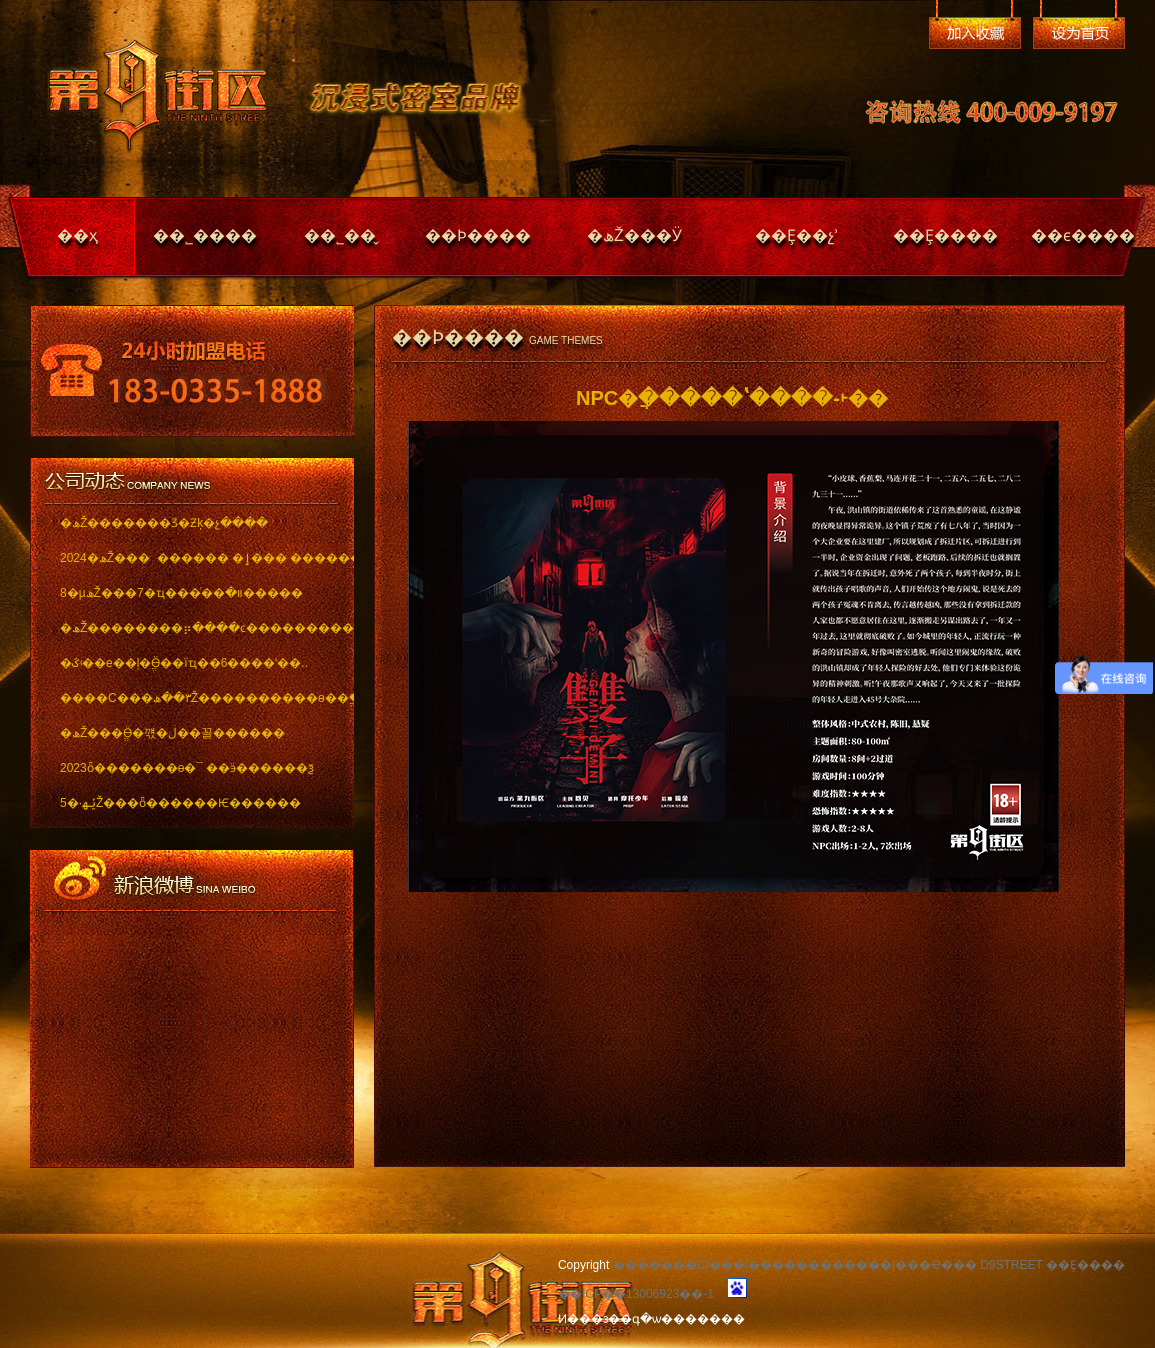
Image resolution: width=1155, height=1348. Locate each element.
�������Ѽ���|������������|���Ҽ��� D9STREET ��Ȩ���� (869, 1265)
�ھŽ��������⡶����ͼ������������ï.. (192, 628)
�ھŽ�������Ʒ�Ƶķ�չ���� (164, 523)
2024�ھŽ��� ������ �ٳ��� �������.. (192, 558)
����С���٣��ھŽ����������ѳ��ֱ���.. (192, 698)
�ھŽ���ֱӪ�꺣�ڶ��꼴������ (172, 733)
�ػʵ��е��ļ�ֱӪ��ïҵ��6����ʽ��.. (184, 663)
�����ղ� (975, 33)
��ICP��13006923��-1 (636, 1294)
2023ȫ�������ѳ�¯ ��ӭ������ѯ (187, 768)
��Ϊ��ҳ (1079, 33)
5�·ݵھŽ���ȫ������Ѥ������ (180, 803)
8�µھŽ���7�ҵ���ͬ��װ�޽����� (181, 593)
